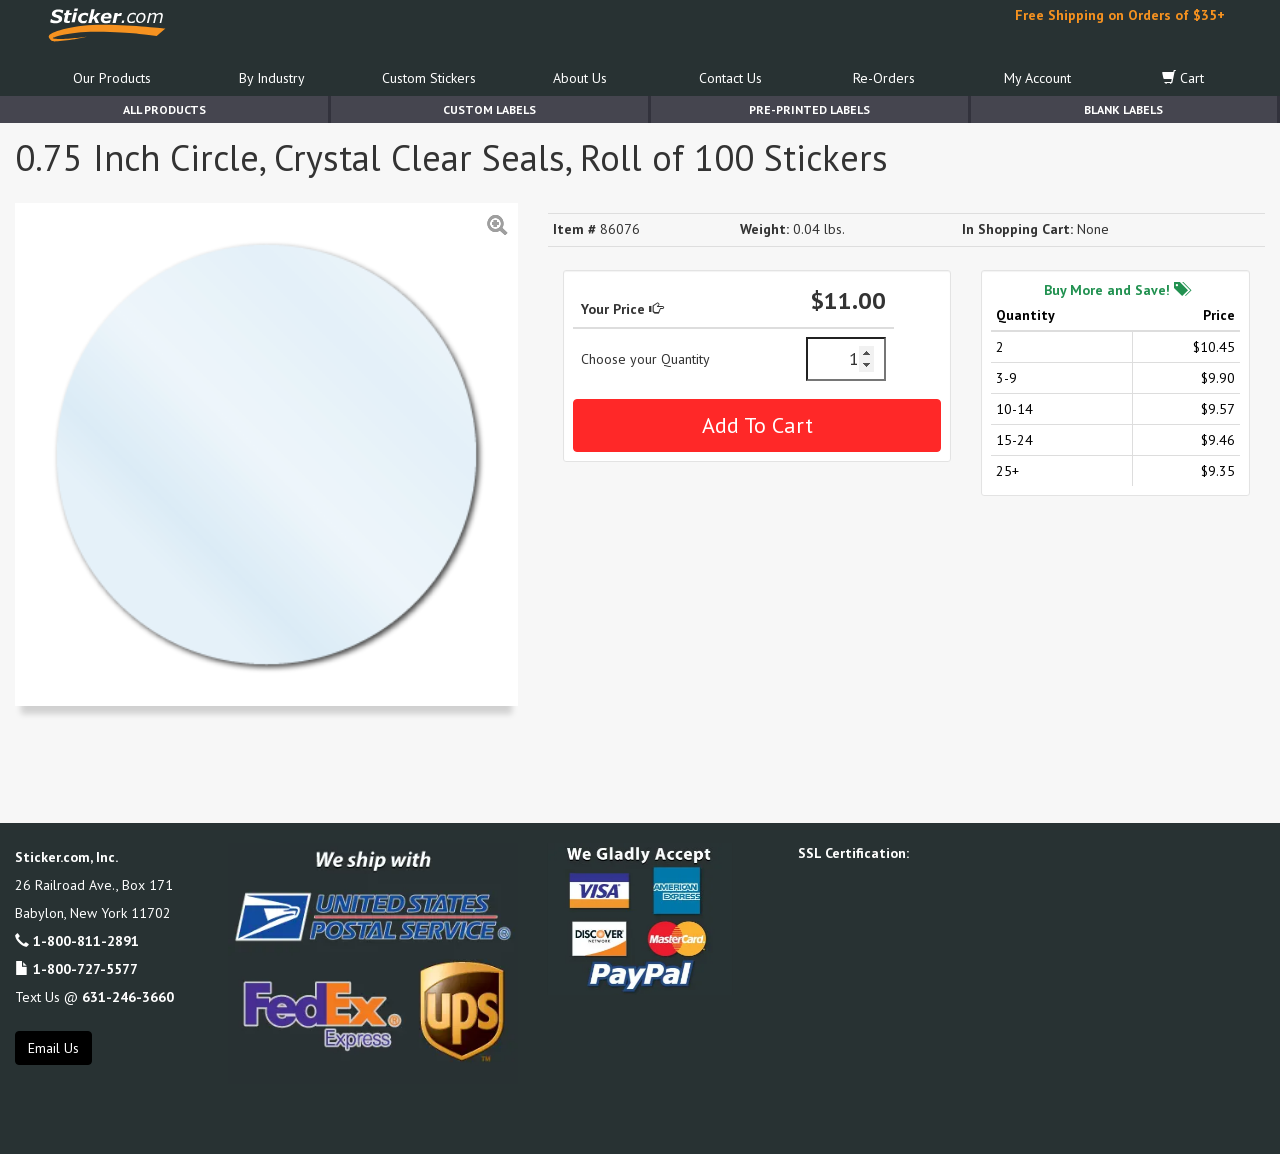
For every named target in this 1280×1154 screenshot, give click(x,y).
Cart (1183, 78)
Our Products (112, 78)
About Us (580, 78)
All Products (164, 109)
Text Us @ (94, 997)
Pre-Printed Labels (809, 109)
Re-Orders (884, 78)
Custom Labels (489, 109)
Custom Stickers (429, 78)
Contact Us (730, 78)
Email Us (53, 1048)
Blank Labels (1123, 109)
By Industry (272, 78)
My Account (1037, 78)
